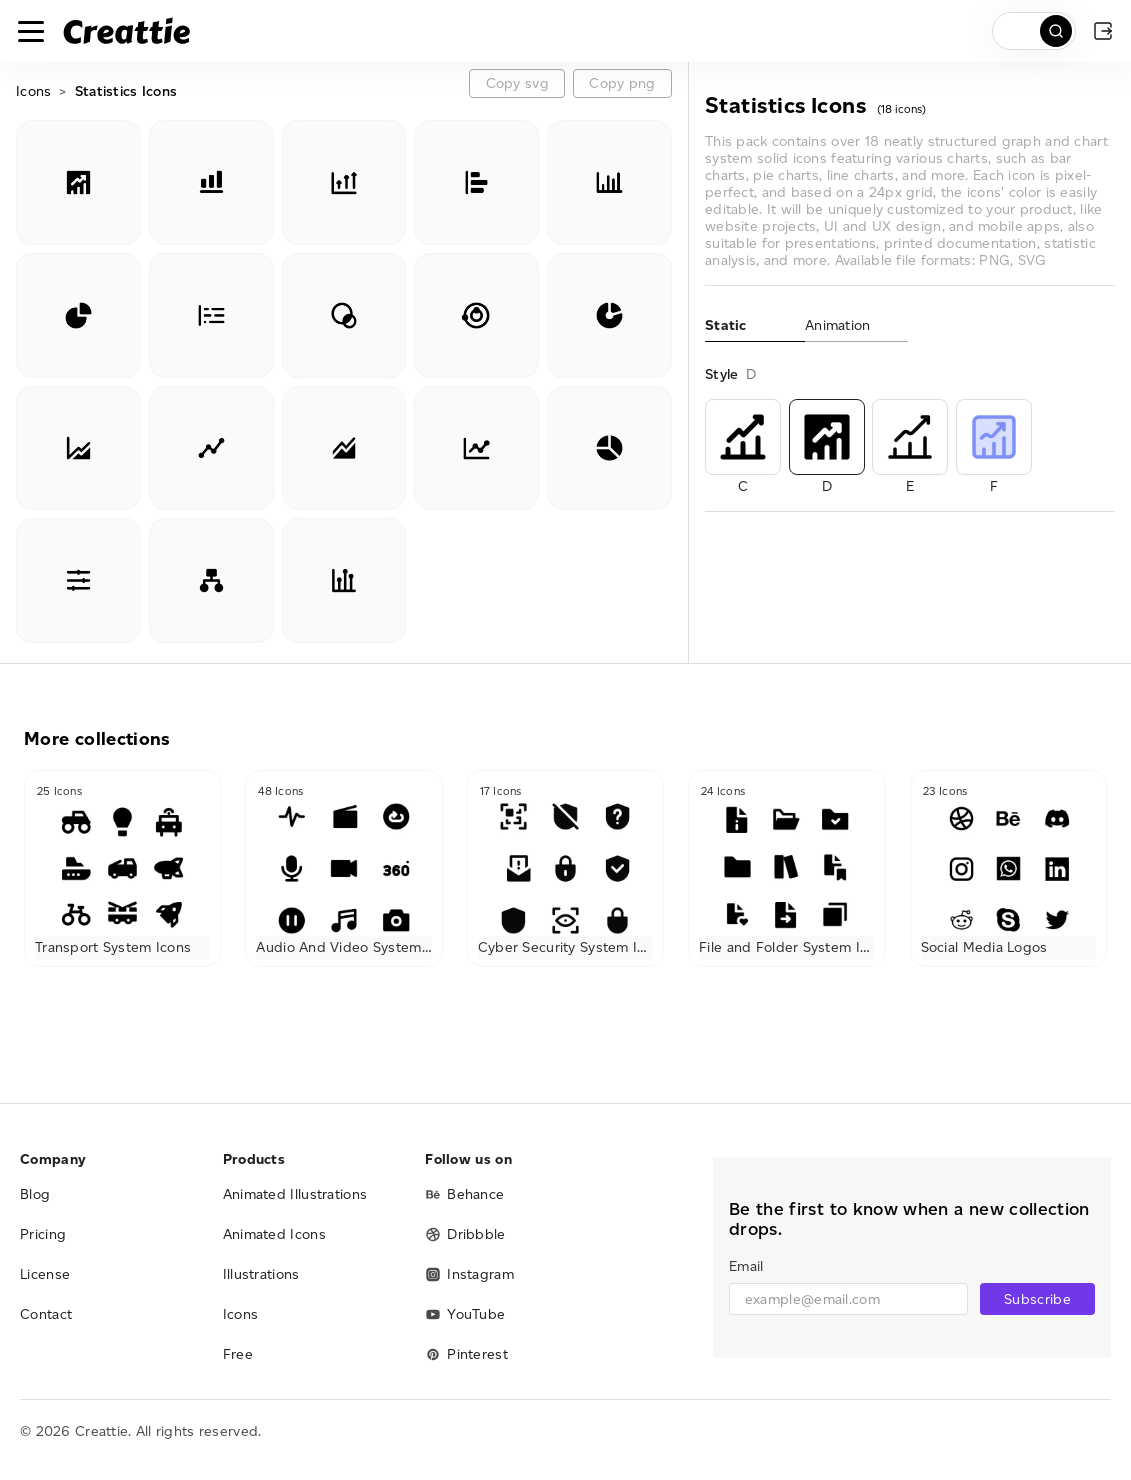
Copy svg (517, 83)
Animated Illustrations (295, 1194)
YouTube (465, 1314)
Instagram (469, 1274)
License (45, 1274)
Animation (838, 325)
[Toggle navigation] (31, 31)
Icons (33, 91)
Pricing (43, 1234)
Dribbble (465, 1234)
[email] (848, 1299)
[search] (1034, 31)
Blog (35, 1194)
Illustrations (261, 1274)
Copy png (622, 83)
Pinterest (466, 1354)
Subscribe (1037, 1299)
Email (746, 1266)
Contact (46, 1314)
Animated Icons (274, 1234)
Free (238, 1354)
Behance (464, 1194)
